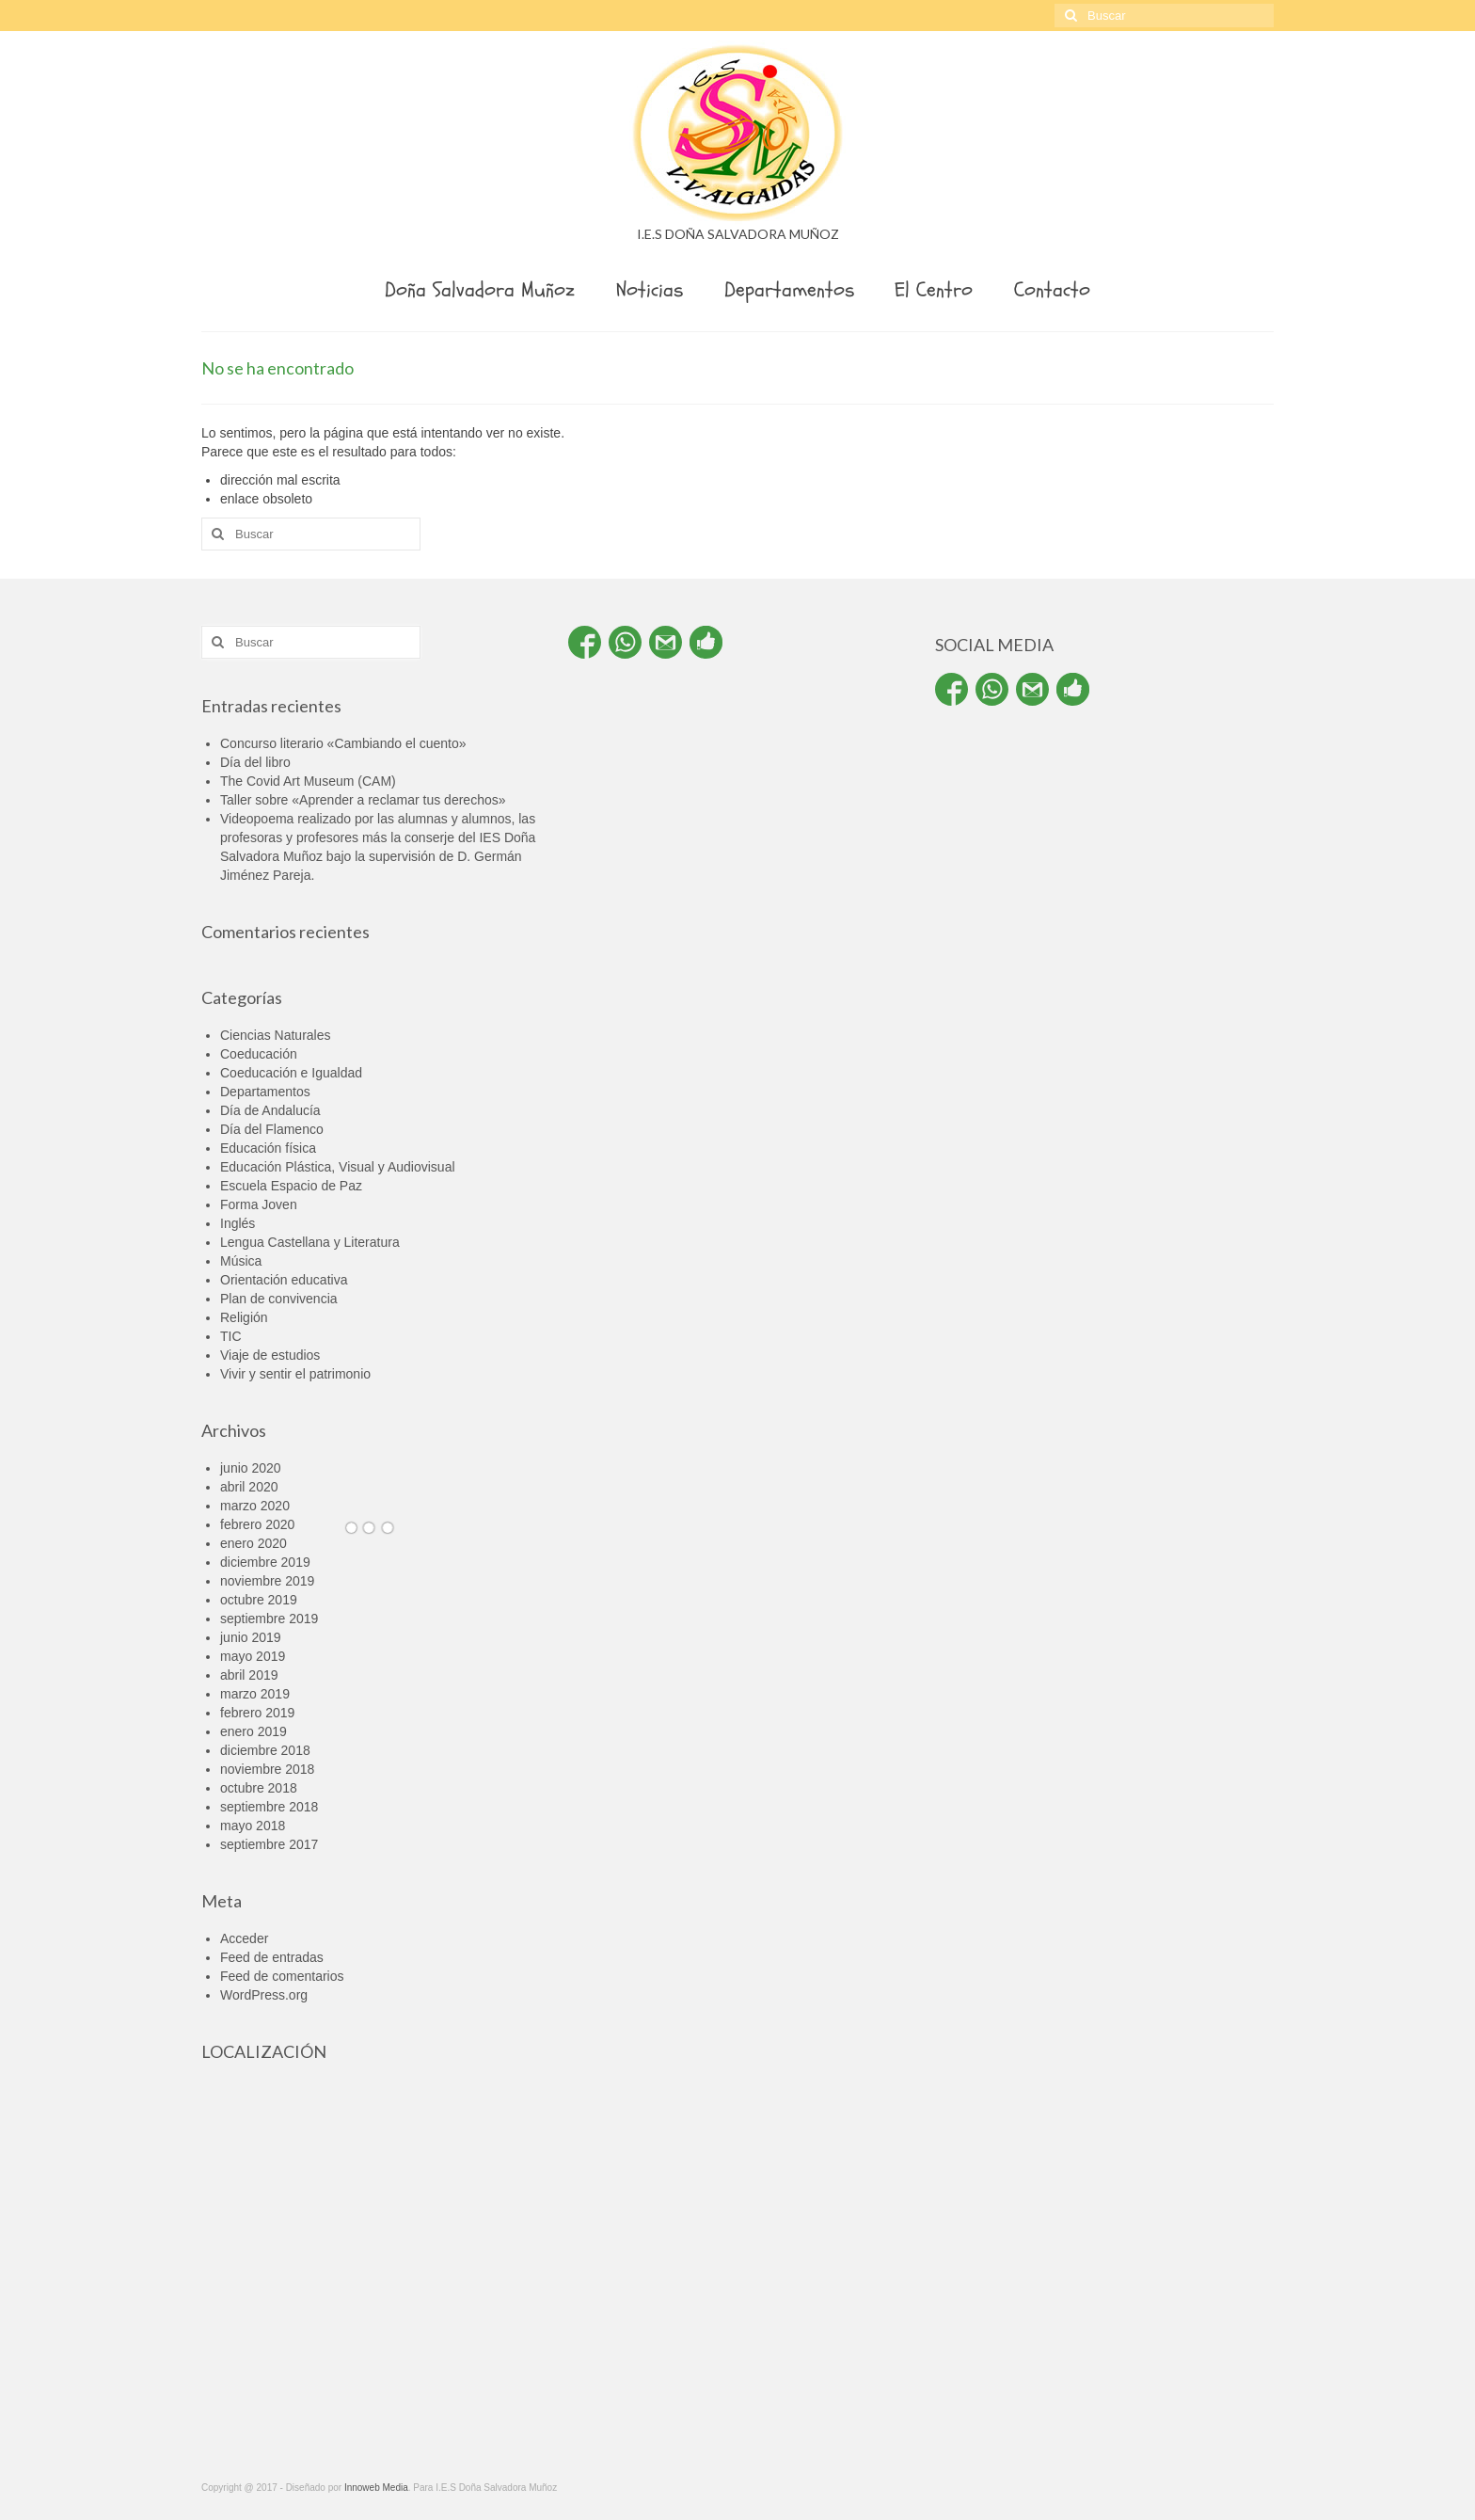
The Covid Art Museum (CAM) (308, 781)
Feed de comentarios (282, 1976)
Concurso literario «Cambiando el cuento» (343, 743)
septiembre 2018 (269, 1806)
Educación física (268, 1148)
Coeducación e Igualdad (291, 1072)
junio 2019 (250, 1637)
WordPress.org (264, 1994)
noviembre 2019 (267, 1580)
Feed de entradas (272, 1957)
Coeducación (258, 1053)
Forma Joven (258, 1204)
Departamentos (265, 1091)
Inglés (237, 1223)
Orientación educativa (283, 1279)
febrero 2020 (257, 1524)
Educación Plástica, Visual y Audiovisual (337, 1166)
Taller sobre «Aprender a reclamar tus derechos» (363, 799)
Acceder (244, 1938)
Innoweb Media (376, 2487)
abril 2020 (249, 1486)
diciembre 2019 (265, 1562)
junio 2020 (250, 1467)
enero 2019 (253, 1731)
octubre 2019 (258, 1599)
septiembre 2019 (269, 1618)
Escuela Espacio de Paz (291, 1185)
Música (241, 1260)
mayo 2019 (252, 1656)
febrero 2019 (257, 1712)
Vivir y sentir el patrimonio (295, 1373)
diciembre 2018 (265, 1750)
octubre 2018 (258, 1787)
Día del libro (255, 762)
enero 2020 (253, 1543)
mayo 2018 (252, 1825)
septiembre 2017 (269, 1844)
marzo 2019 (255, 1693)
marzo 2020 (255, 1505)
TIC (231, 1336)
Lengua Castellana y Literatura (310, 1242)
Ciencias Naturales (275, 1035)
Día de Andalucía (270, 1110)
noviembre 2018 (267, 1769)
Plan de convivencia (279, 1298)
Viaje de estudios (270, 1355)
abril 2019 (249, 1675)
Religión (244, 1317)
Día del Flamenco (272, 1129)
